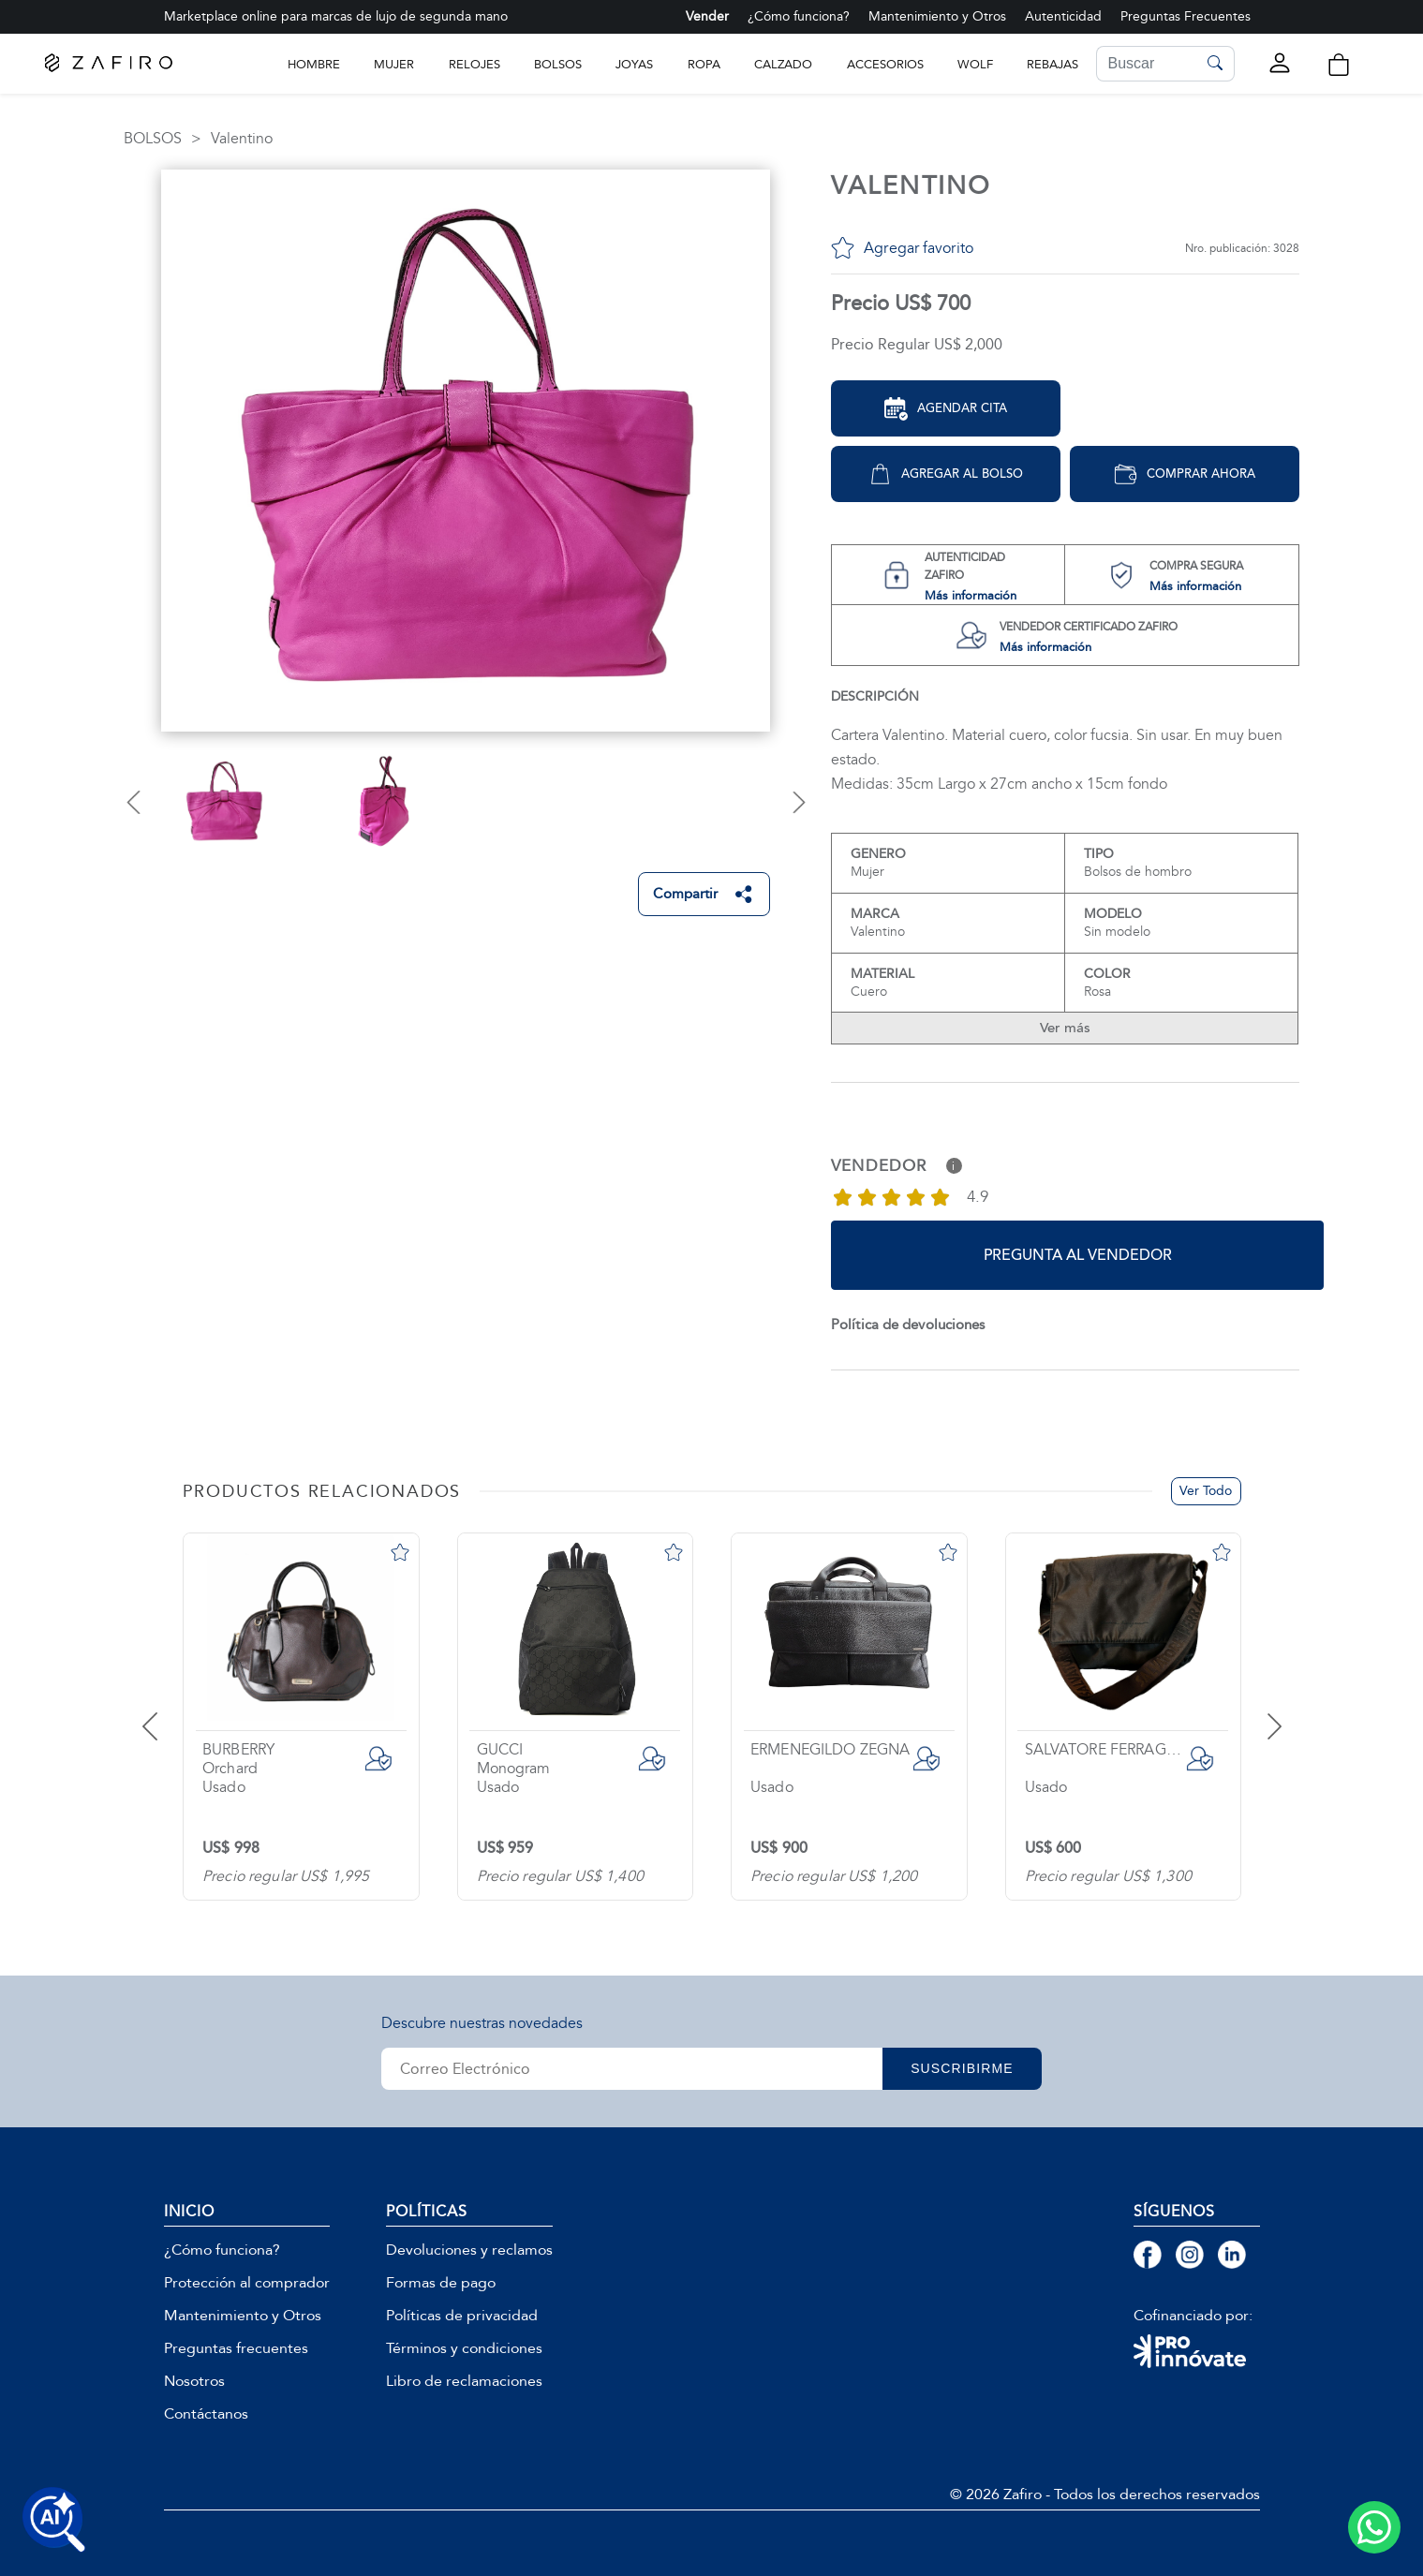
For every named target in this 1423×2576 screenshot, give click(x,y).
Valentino (242, 138)
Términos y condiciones (464, 2348)
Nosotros (194, 2381)
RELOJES (474, 64)
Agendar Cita (945, 409)
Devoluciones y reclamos (469, 2250)
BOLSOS (558, 64)
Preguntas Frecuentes (1185, 16)
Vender (707, 16)
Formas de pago (441, 2282)
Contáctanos (206, 2414)
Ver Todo (1206, 1491)
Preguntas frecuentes (236, 2348)
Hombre (314, 64)
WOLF (975, 64)
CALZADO (783, 64)
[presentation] (173, 1712)
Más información (970, 595)
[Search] (1146, 63)
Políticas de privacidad (462, 2315)
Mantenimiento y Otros (937, 16)
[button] (1338, 64)
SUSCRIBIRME (962, 2068)
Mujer (394, 64)
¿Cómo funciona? (799, 16)
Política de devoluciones (908, 1325)
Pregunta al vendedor (1078, 1255)
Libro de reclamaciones (464, 2381)
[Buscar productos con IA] (54, 2520)
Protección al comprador (247, 2282)
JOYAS (634, 64)
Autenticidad (1063, 16)
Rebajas (1052, 64)
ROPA (704, 64)
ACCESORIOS (885, 64)
